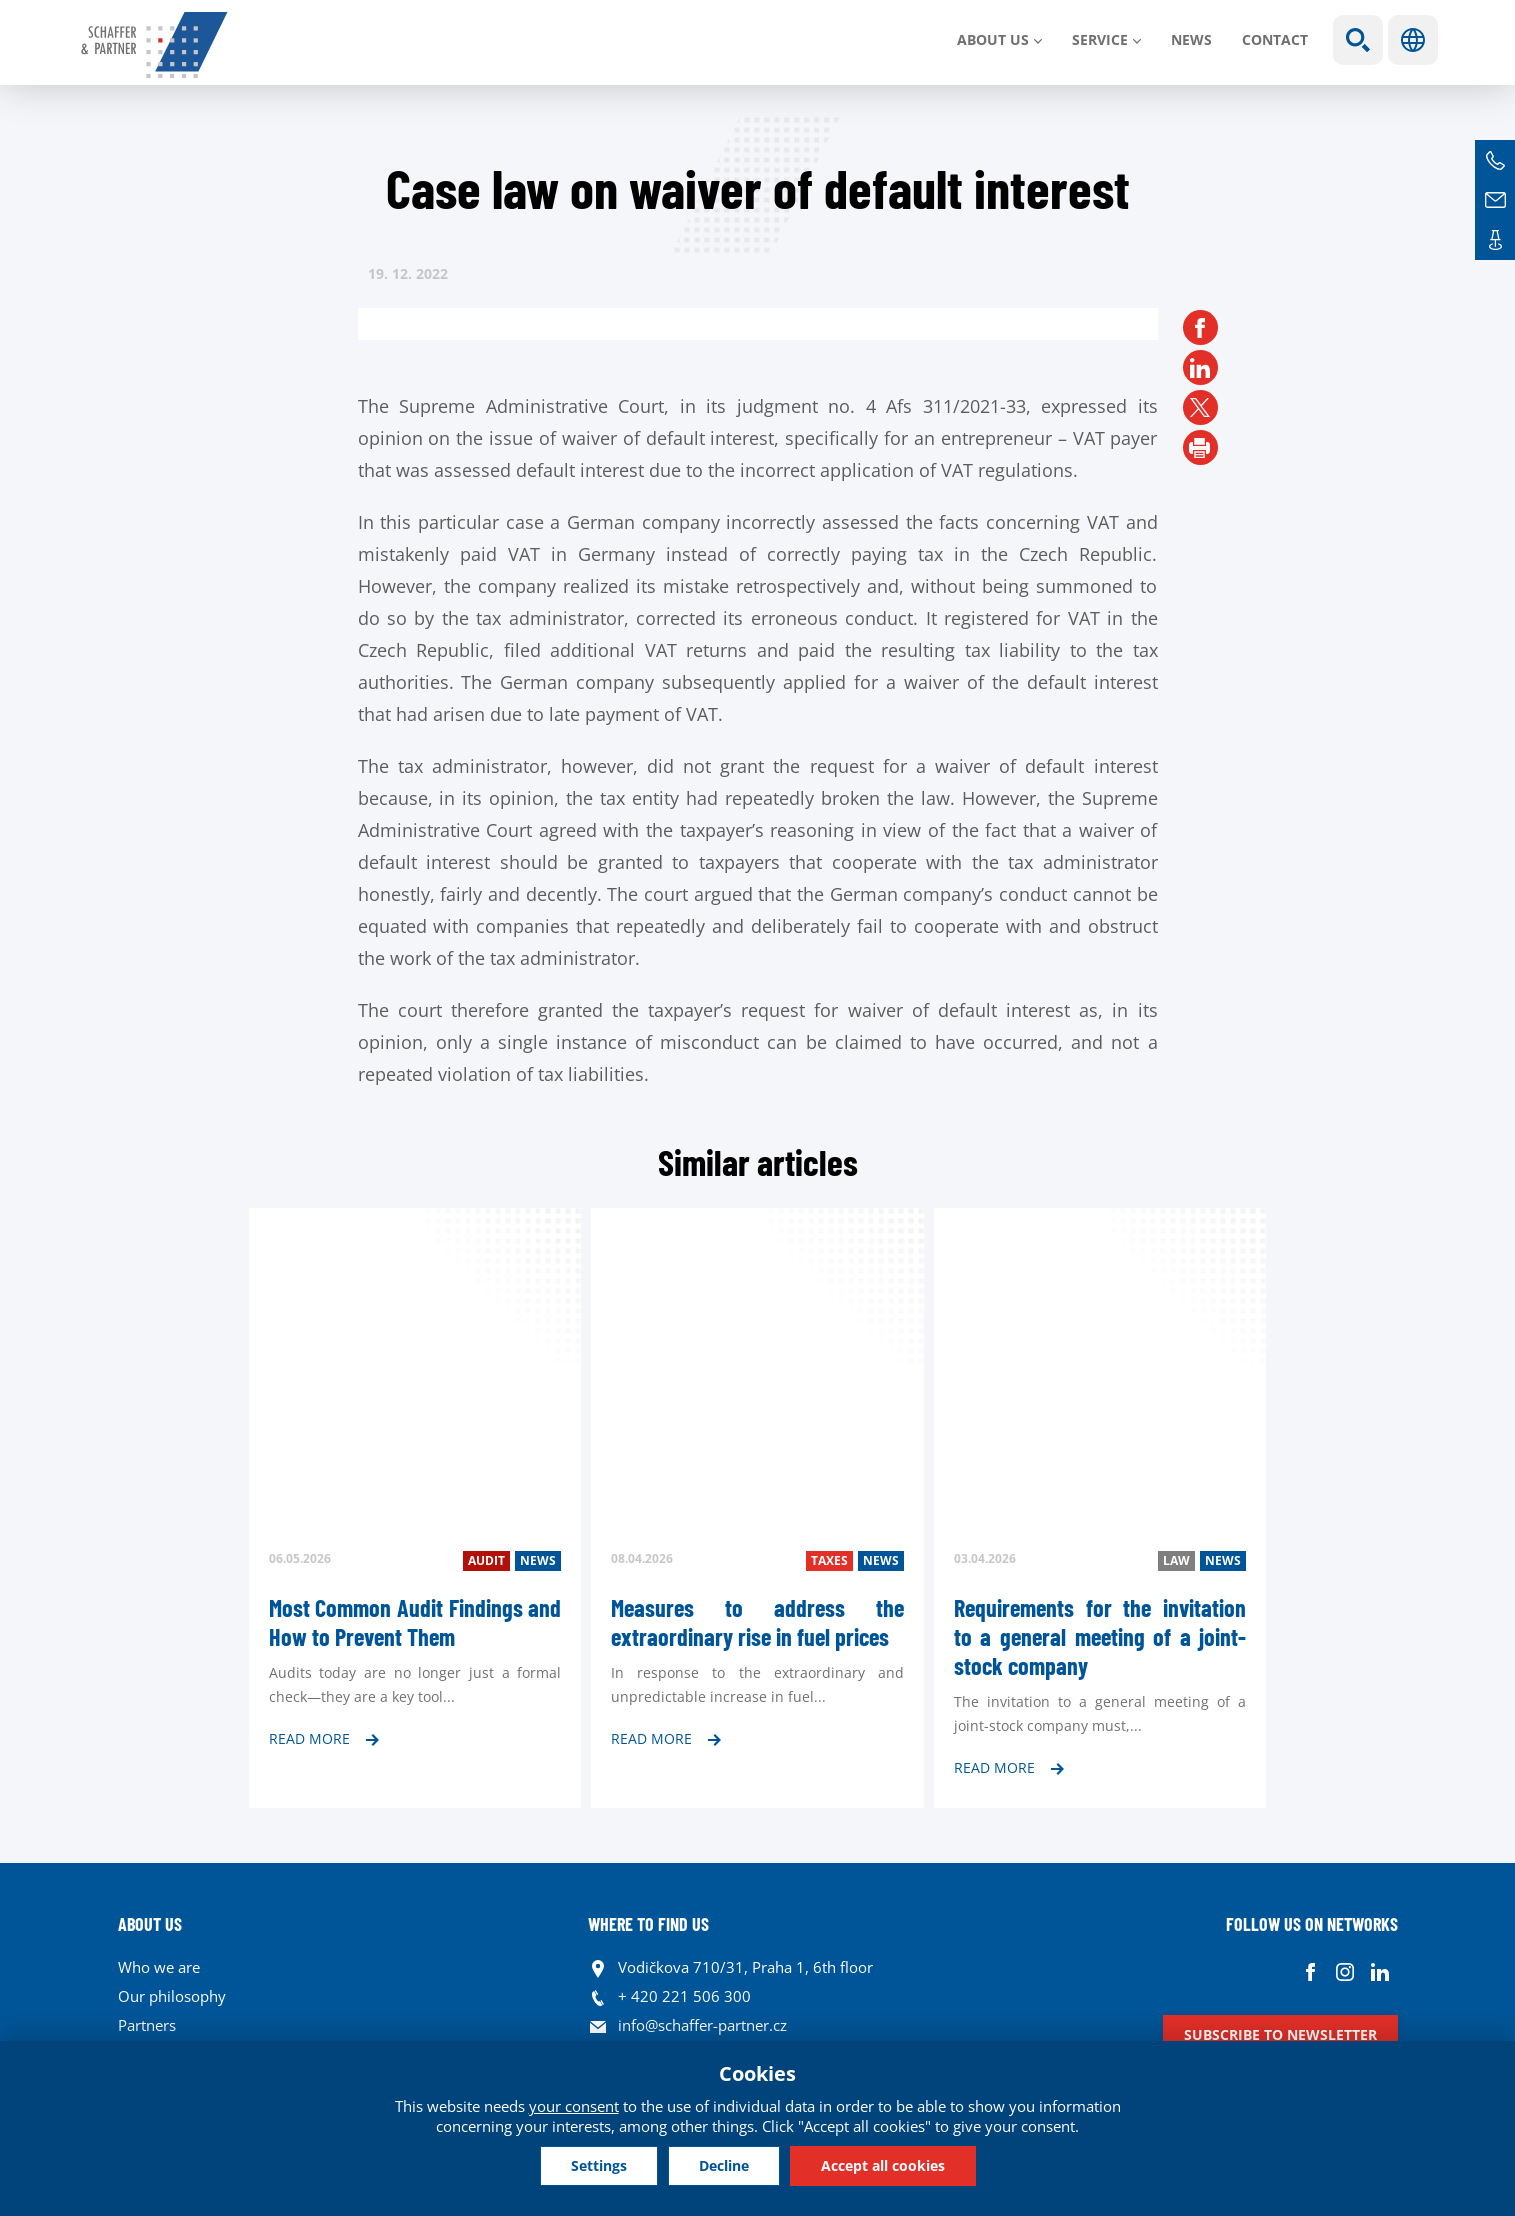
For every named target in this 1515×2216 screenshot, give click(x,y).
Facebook (1310, 1972)
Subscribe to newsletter (1280, 2034)
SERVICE (1100, 39)
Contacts (1495, 240)
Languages (1413, 40)
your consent (574, 2106)
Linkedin (1380, 1972)
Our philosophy (172, 1996)
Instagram (1345, 1972)
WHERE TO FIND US (648, 1924)
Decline (724, 2165)
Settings (599, 2165)
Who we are (159, 1967)
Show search (1358, 40)
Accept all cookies (883, 2165)
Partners (147, 2025)
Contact (1275, 39)
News (1191, 39)
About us (993, 39)
